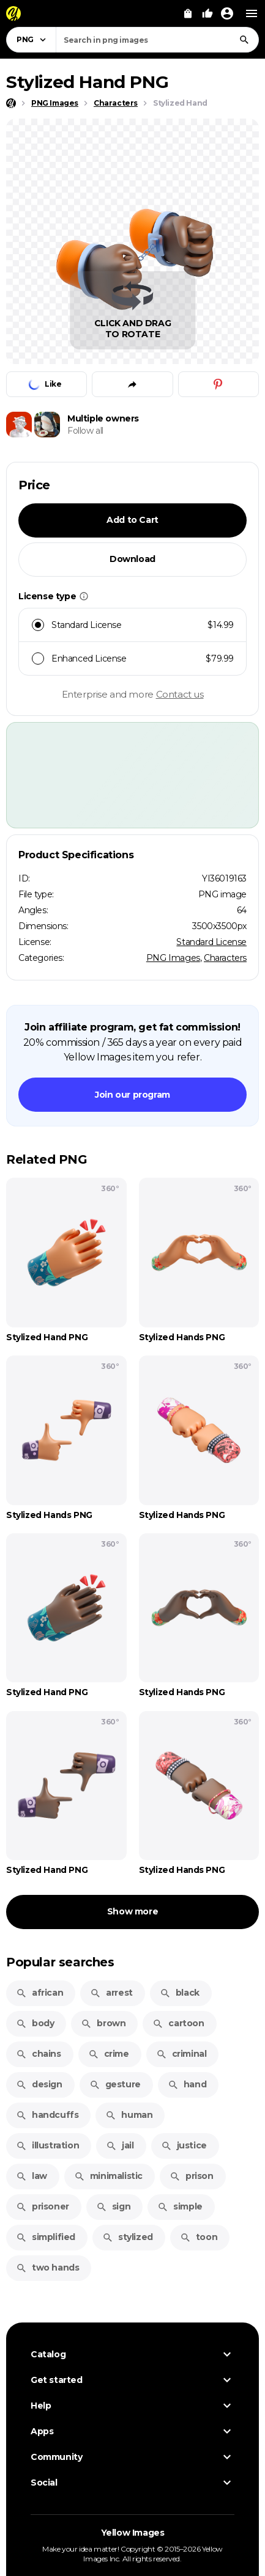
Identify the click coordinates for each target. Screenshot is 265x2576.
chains (38, 2053)
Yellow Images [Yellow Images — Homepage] (133, 2532)
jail (119, 2145)
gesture (115, 2084)
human (128, 2114)
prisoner (42, 2206)
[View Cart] (188, 13)
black (180, 1992)
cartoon (178, 2023)
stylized (127, 2236)
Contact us (180, 694)
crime (108, 2053)
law (31, 2175)
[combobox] (157, 39)
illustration (47, 2145)
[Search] (244, 39)
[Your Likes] (207, 13)
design (39, 2084)
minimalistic (108, 2175)
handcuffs (47, 2114)
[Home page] (11, 103)
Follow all (85, 430)
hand (187, 2084)
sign (113, 2206)
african (39, 1992)
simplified (45, 2236)
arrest (111, 1992)
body (35, 2023)
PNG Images (173, 957)
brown (103, 2023)
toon (198, 2236)
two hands (47, 2267)
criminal (181, 2053)
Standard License (211, 941)
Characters (225, 957)
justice (184, 2145)
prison (192, 2175)
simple (180, 2206)
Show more (132, 1911)
